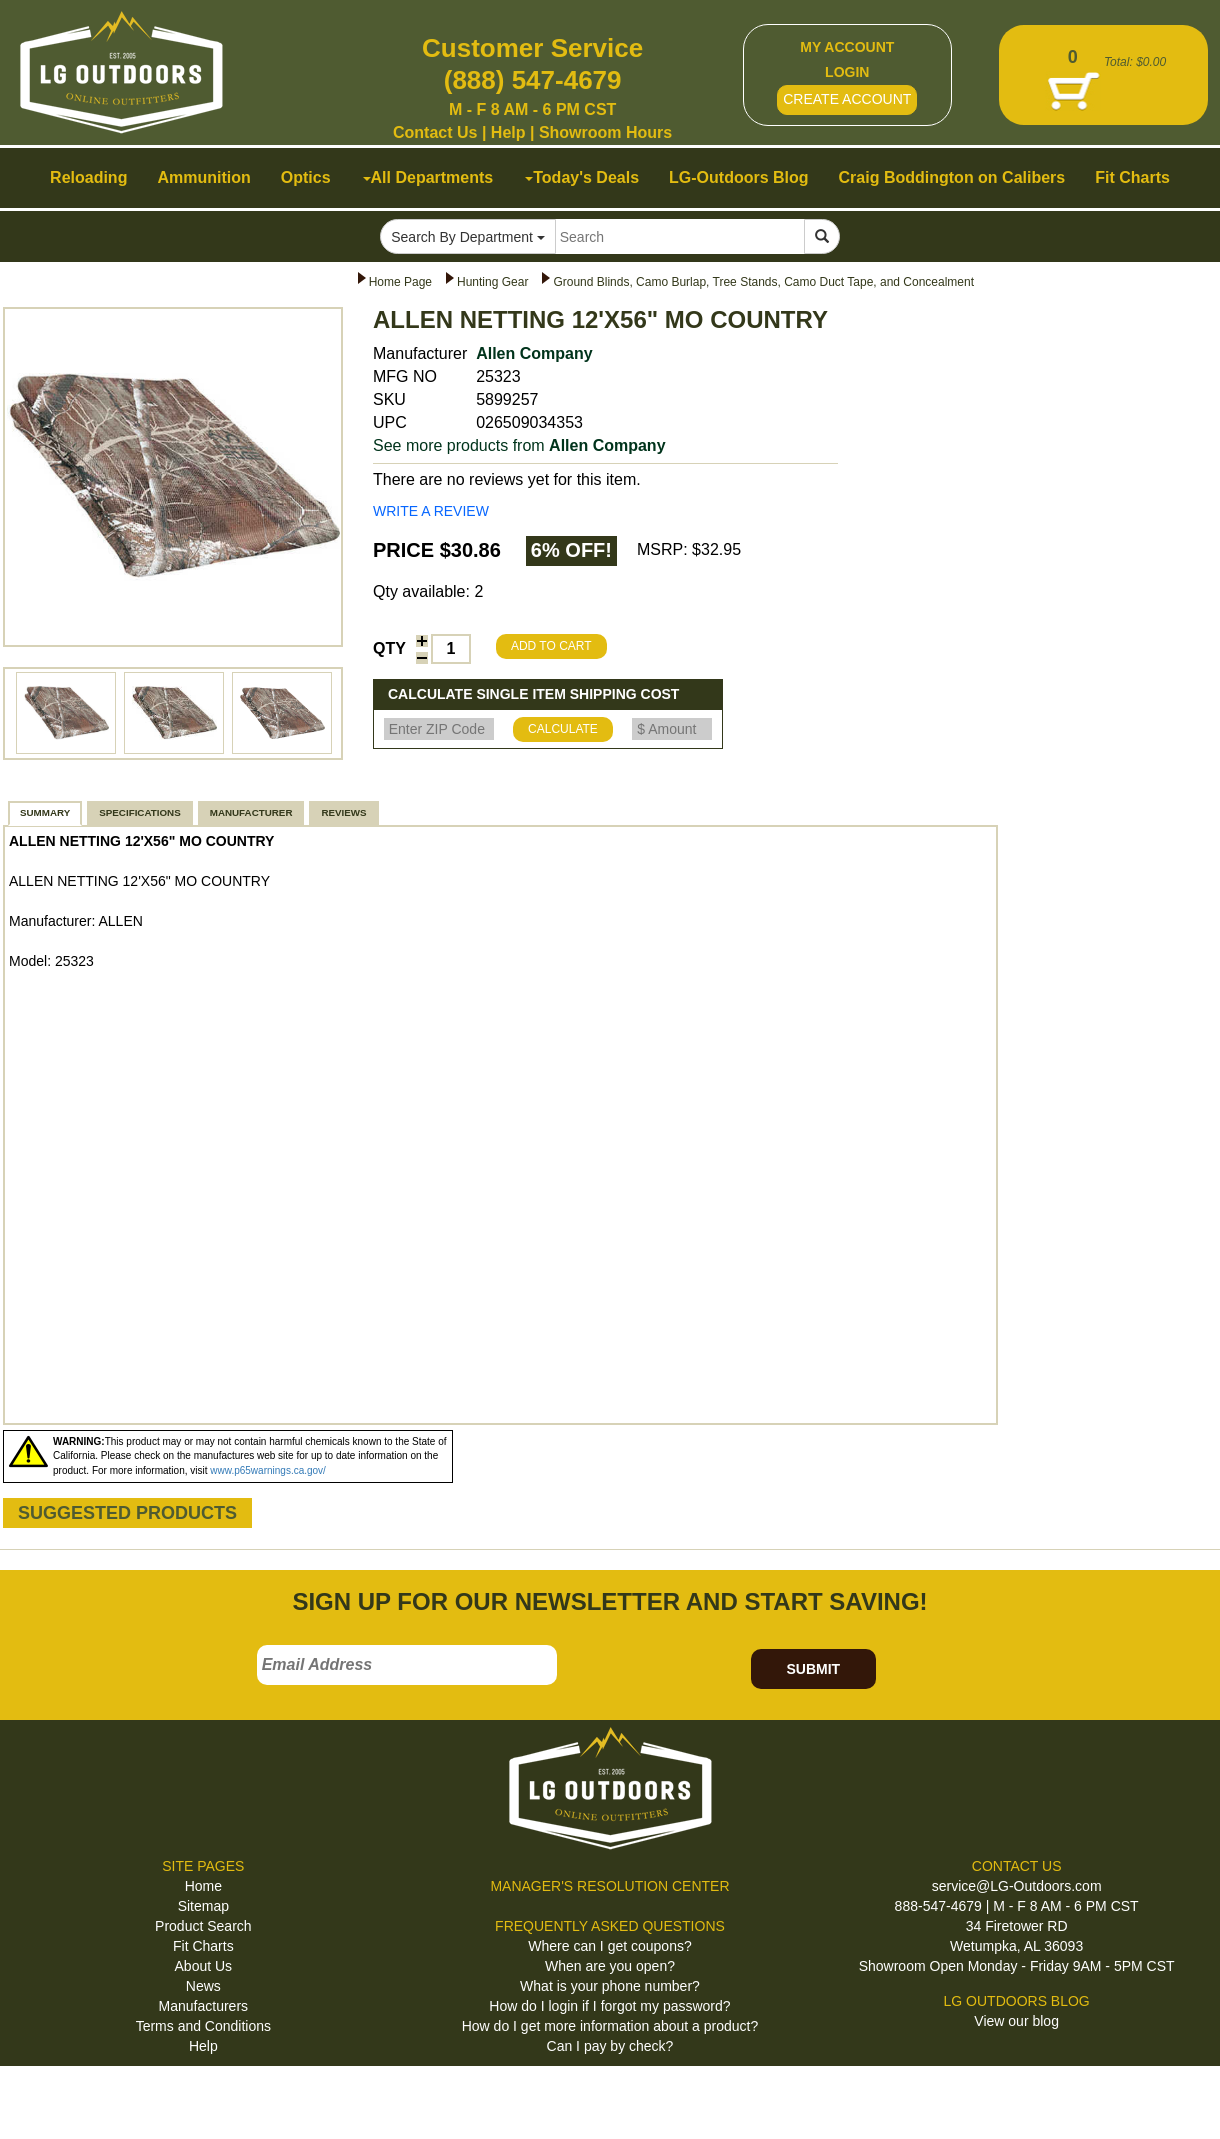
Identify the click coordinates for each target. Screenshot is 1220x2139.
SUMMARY (45, 812)
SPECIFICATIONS (139, 812)
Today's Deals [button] (582, 177)
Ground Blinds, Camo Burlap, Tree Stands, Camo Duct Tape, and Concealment (763, 282)
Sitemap (203, 1906)
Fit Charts (203, 1946)
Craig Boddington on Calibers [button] (952, 177)
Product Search (203, 1926)
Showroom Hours (605, 132)
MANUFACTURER (251, 812)
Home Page (400, 282)
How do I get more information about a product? (610, 2026)
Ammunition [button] (203, 177)
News (203, 1986)
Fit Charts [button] (1132, 177)
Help (508, 132)
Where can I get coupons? (609, 1946)
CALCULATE (563, 729)
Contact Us (435, 132)
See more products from (519, 445)
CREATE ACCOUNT (847, 99)
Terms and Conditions (203, 2026)
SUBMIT (813, 1669)
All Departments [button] (428, 177)
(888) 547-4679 (533, 80)
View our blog (1016, 2021)
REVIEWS (343, 812)
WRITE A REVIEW (431, 511)
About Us (204, 1966)
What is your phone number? (610, 1986)
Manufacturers (203, 2006)
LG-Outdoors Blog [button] (739, 177)
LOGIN (847, 72)
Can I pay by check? (610, 2046)
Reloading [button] (88, 177)
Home (203, 1886)
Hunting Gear (492, 282)
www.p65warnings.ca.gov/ (268, 1470)
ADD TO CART (551, 646)
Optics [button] (306, 177)
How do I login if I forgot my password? (609, 2006)
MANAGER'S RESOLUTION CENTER (609, 1886)
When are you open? (610, 1966)
